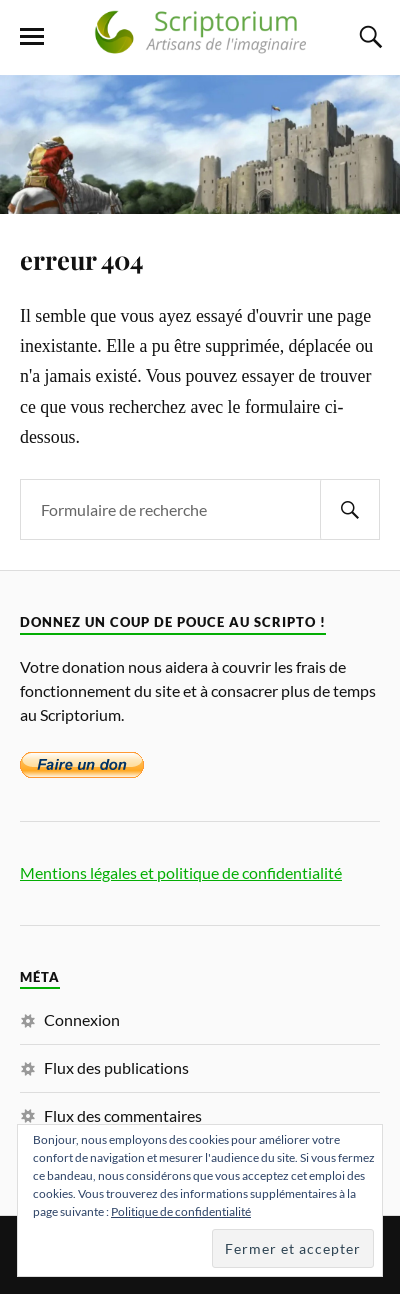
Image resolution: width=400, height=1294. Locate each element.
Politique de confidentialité (181, 1211)
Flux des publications (116, 1067)
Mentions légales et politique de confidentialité (181, 872)
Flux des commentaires (123, 1115)
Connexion (82, 1019)
